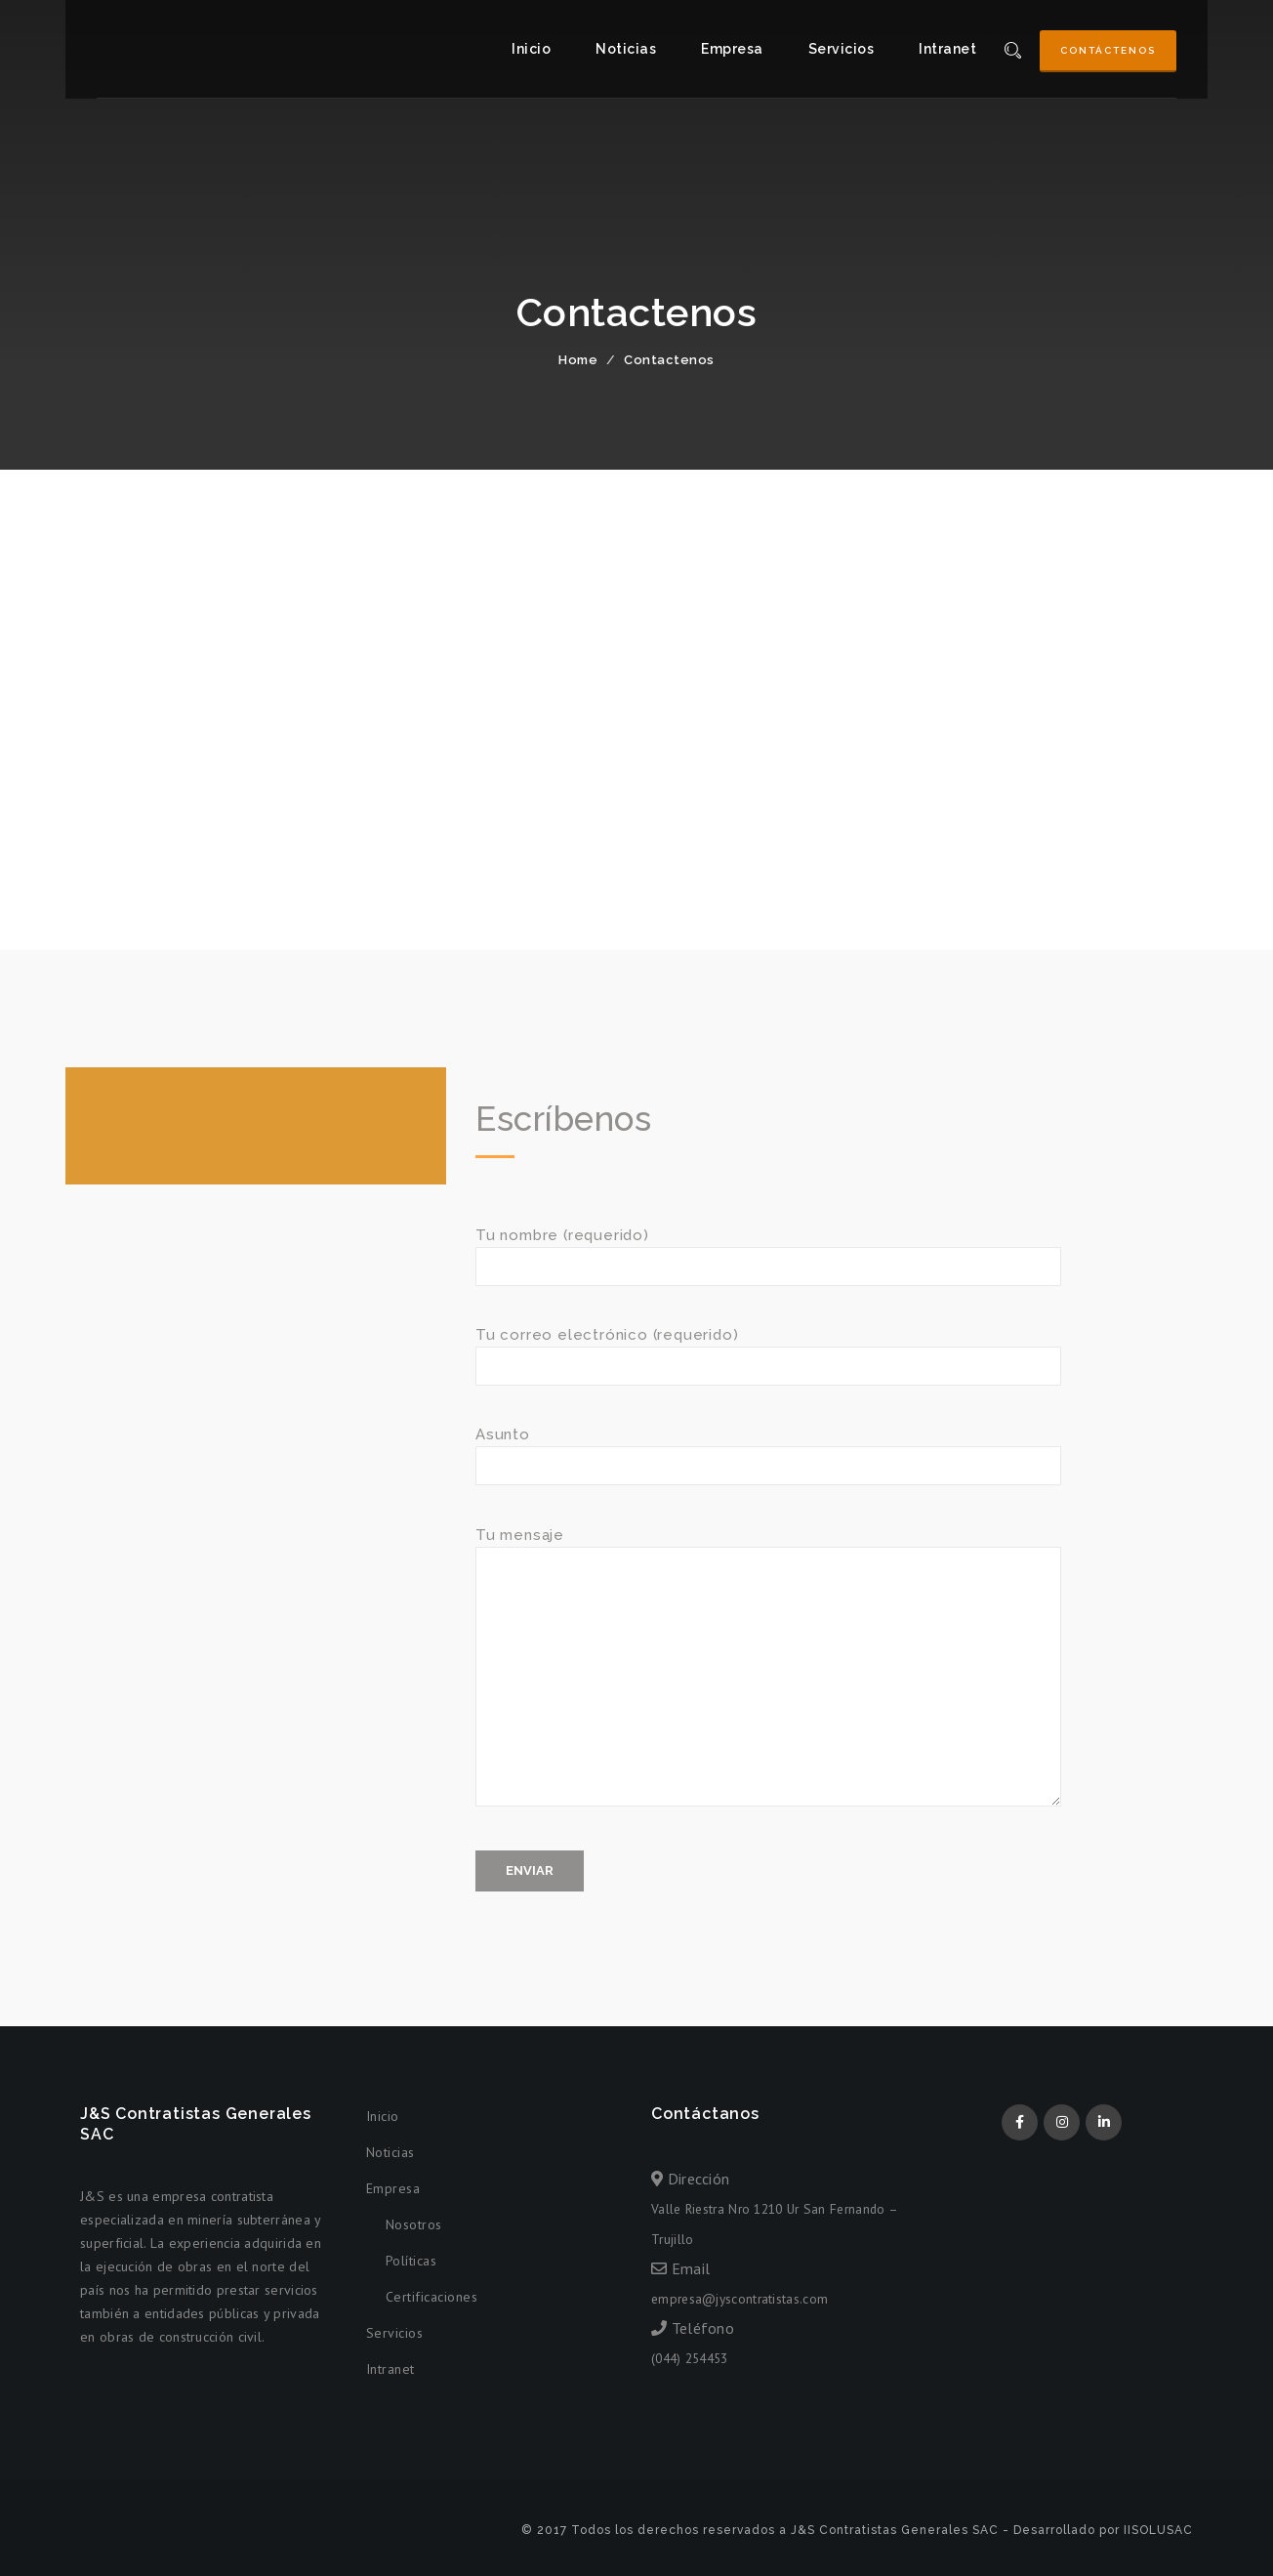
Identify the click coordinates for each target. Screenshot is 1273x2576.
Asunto (768, 1450)
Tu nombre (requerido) (768, 1250)
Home (577, 360)
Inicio (531, 49)
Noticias (625, 49)
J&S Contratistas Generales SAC (163, 49)
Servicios (841, 49)
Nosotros (414, 2224)
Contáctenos (1108, 50)
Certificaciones (432, 2297)
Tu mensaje (768, 1675)
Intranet (947, 49)
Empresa (732, 49)
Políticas (411, 2260)
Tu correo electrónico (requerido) (768, 1350)
